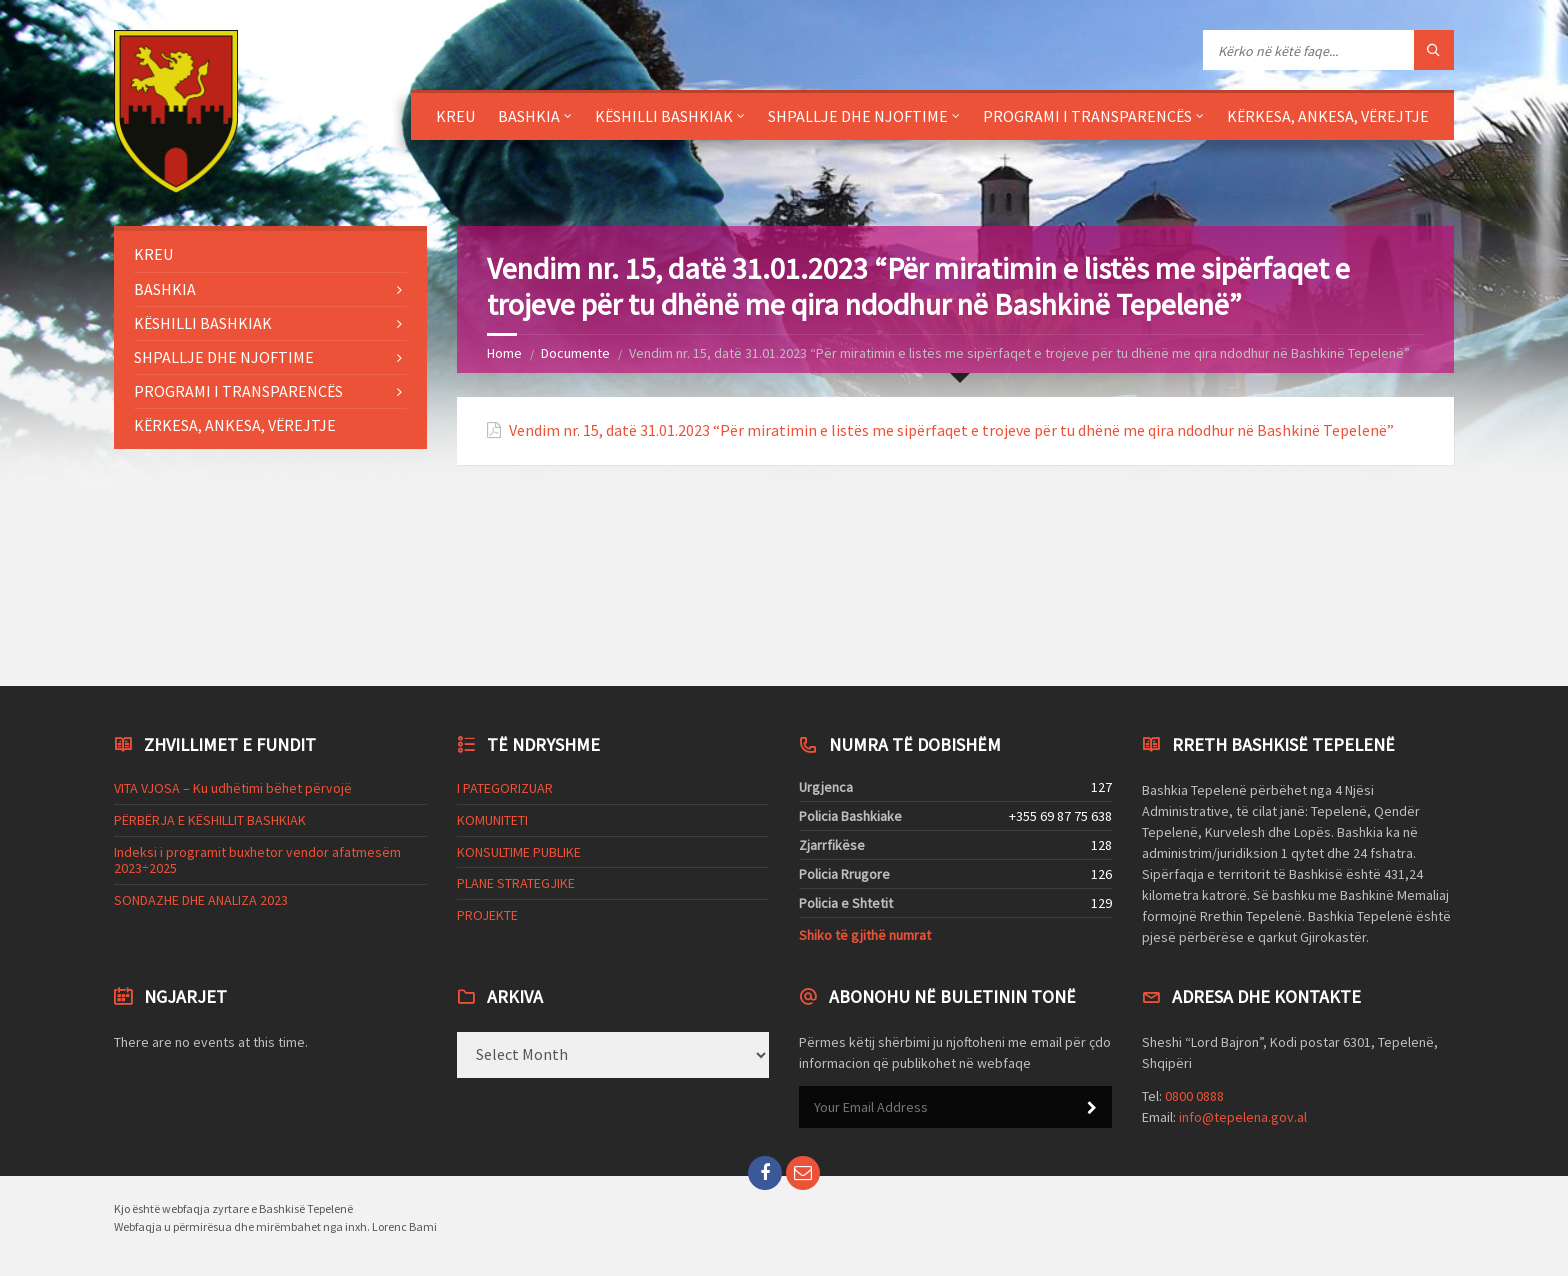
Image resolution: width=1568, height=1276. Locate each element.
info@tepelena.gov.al (1243, 1117)
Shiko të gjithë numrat (865, 935)
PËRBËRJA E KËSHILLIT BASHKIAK (210, 820)
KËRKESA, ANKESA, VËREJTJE (1328, 116)
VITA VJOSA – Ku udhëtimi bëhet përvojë (233, 788)
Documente (575, 353)
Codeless (1170, 955)
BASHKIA (529, 116)
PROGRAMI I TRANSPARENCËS (1087, 116)
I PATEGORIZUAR (505, 788)
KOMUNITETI (492, 820)
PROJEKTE (487, 915)
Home (504, 353)
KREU (455, 116)
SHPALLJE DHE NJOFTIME (858, 116)
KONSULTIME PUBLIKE (519, 852)
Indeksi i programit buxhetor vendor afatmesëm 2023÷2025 (257, 860)
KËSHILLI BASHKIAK (664, 116)
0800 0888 (1194, 1096)
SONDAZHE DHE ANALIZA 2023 (201, 900)
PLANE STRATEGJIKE (516, 883)
